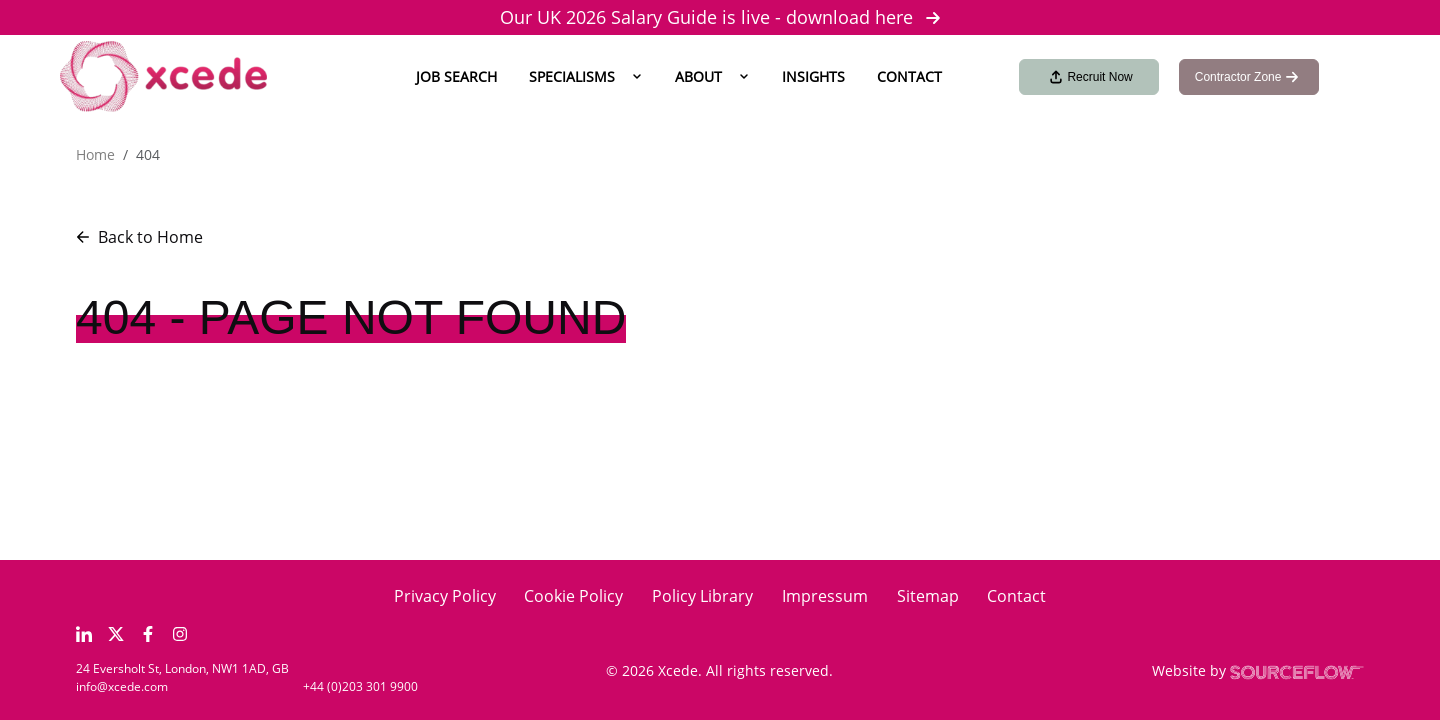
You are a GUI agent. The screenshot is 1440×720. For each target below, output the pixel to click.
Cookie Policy (573, 596)
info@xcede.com (122, 686)
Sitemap (928, 596)
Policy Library (702, 596)
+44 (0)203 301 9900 (360, 686)
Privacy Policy (445, 596)
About (698, 76)
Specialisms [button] (572, 76)
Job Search (456, 76)
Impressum (825, 596)
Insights (813, 76)
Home (95, 154)
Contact (909, 76)
